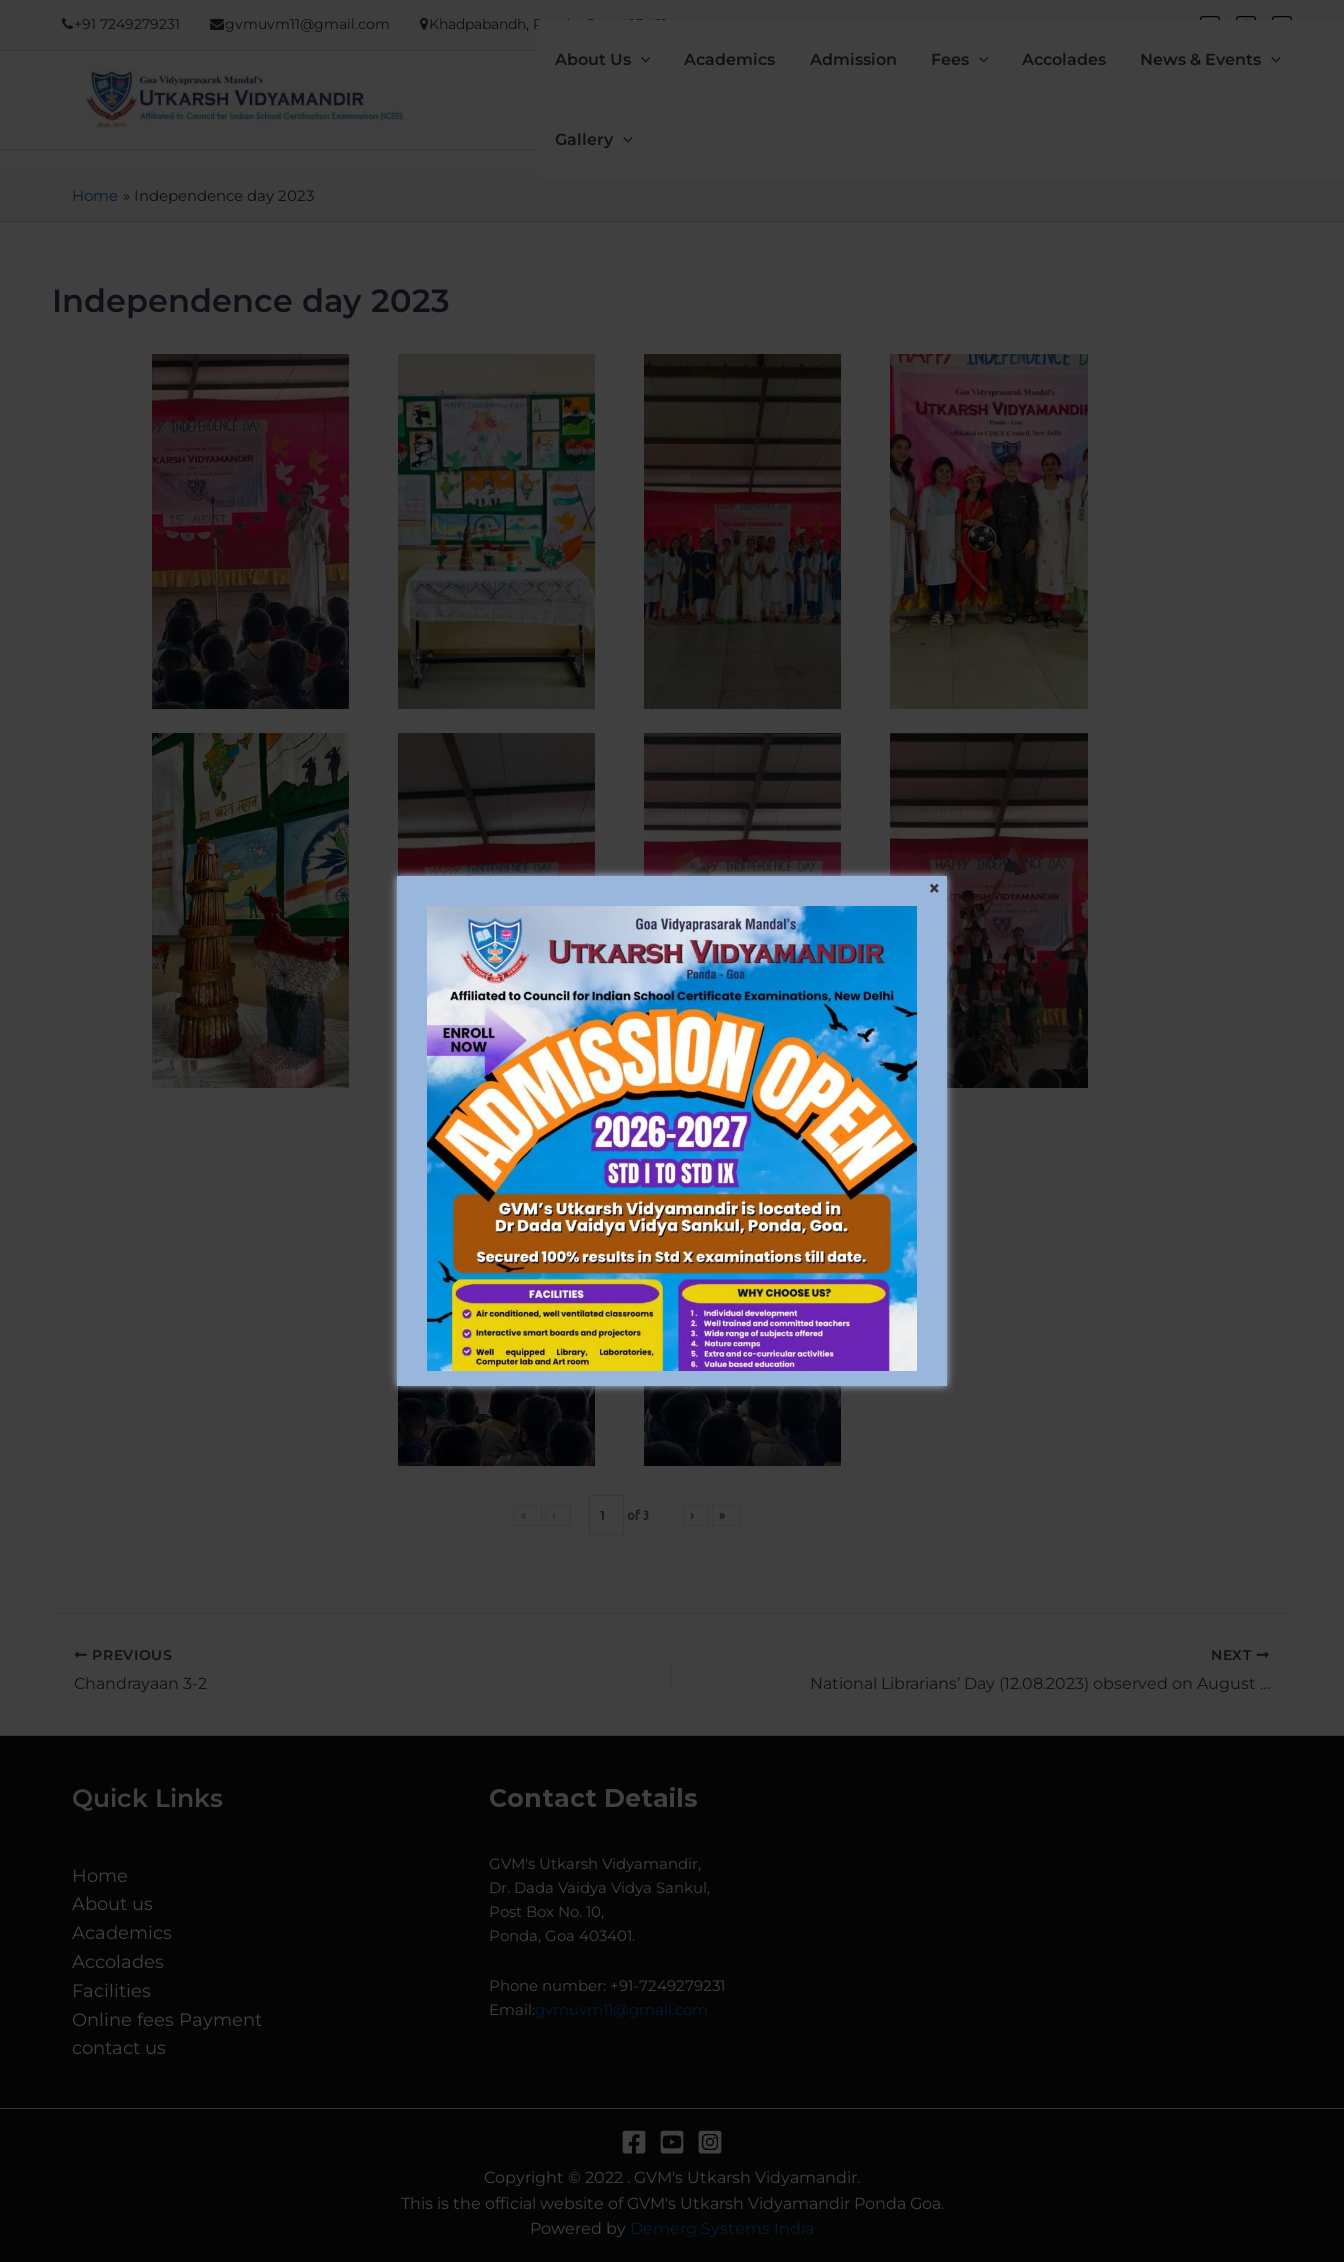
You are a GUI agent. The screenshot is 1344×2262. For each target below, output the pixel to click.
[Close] (934, 889)
